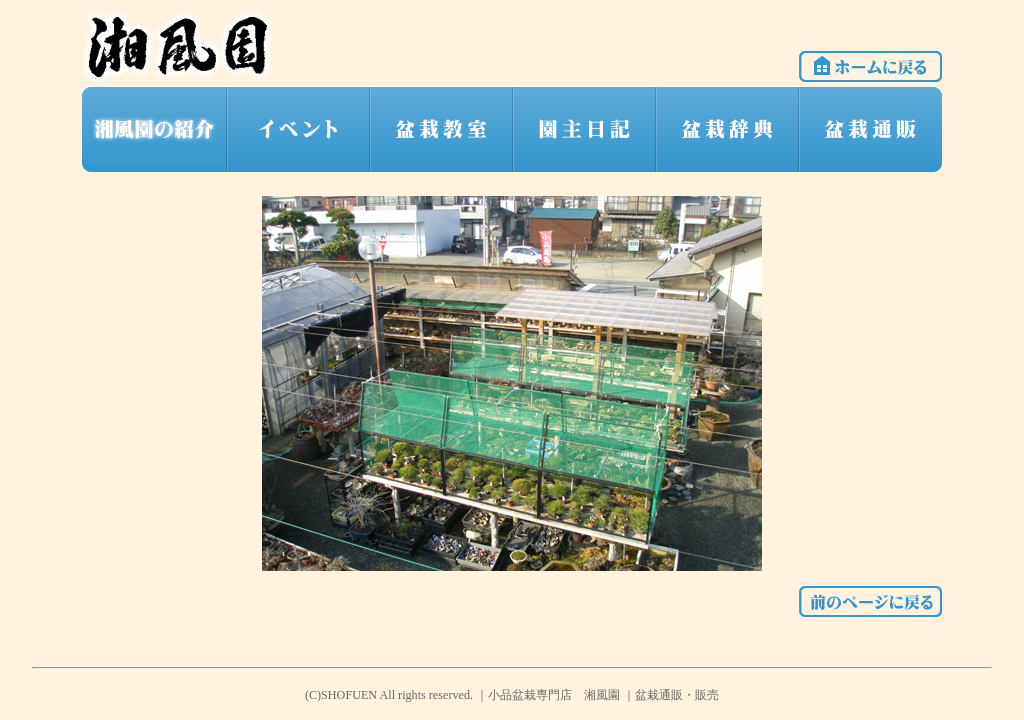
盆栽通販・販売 (677, 695)
